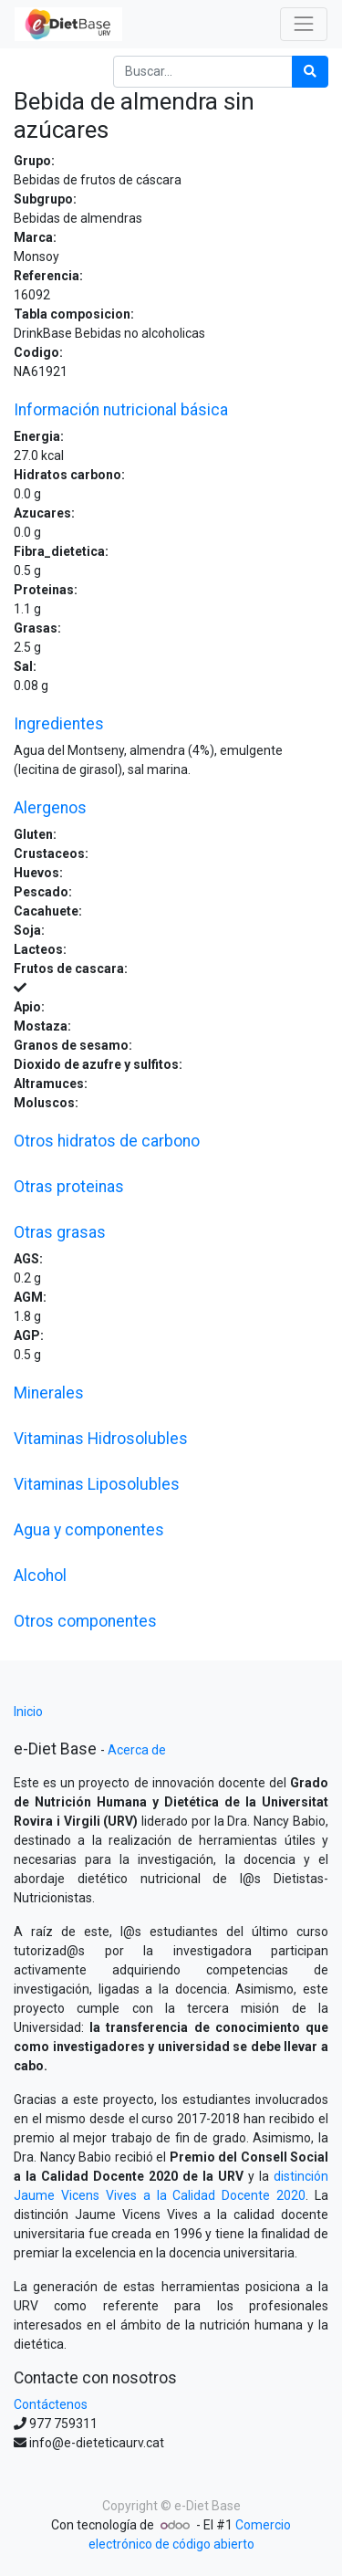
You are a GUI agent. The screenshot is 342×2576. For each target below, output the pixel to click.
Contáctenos (51, 2404)
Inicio (28, 1711)
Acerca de (137, 1750)
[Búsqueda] (310, 72)
